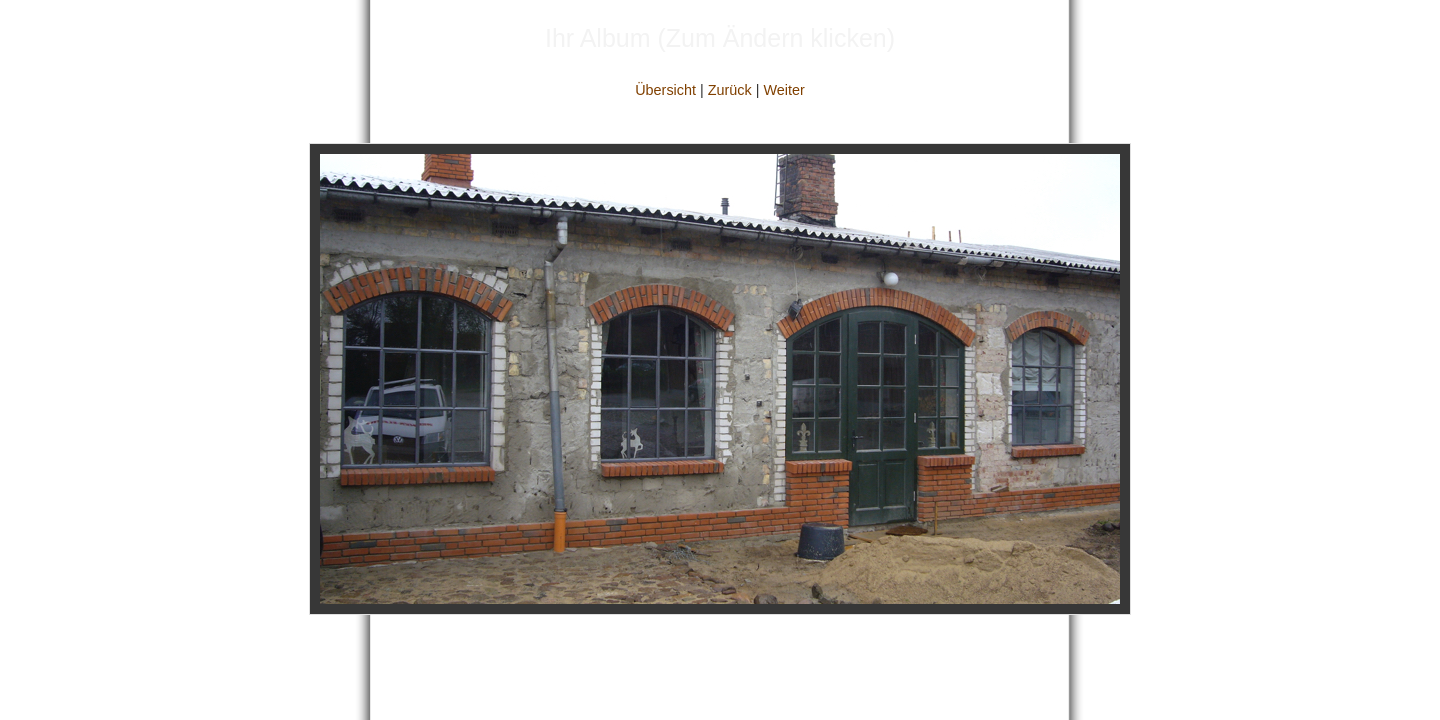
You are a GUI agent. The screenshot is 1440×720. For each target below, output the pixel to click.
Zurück (730, 90)
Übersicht (665, 90)
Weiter (783, 90)
